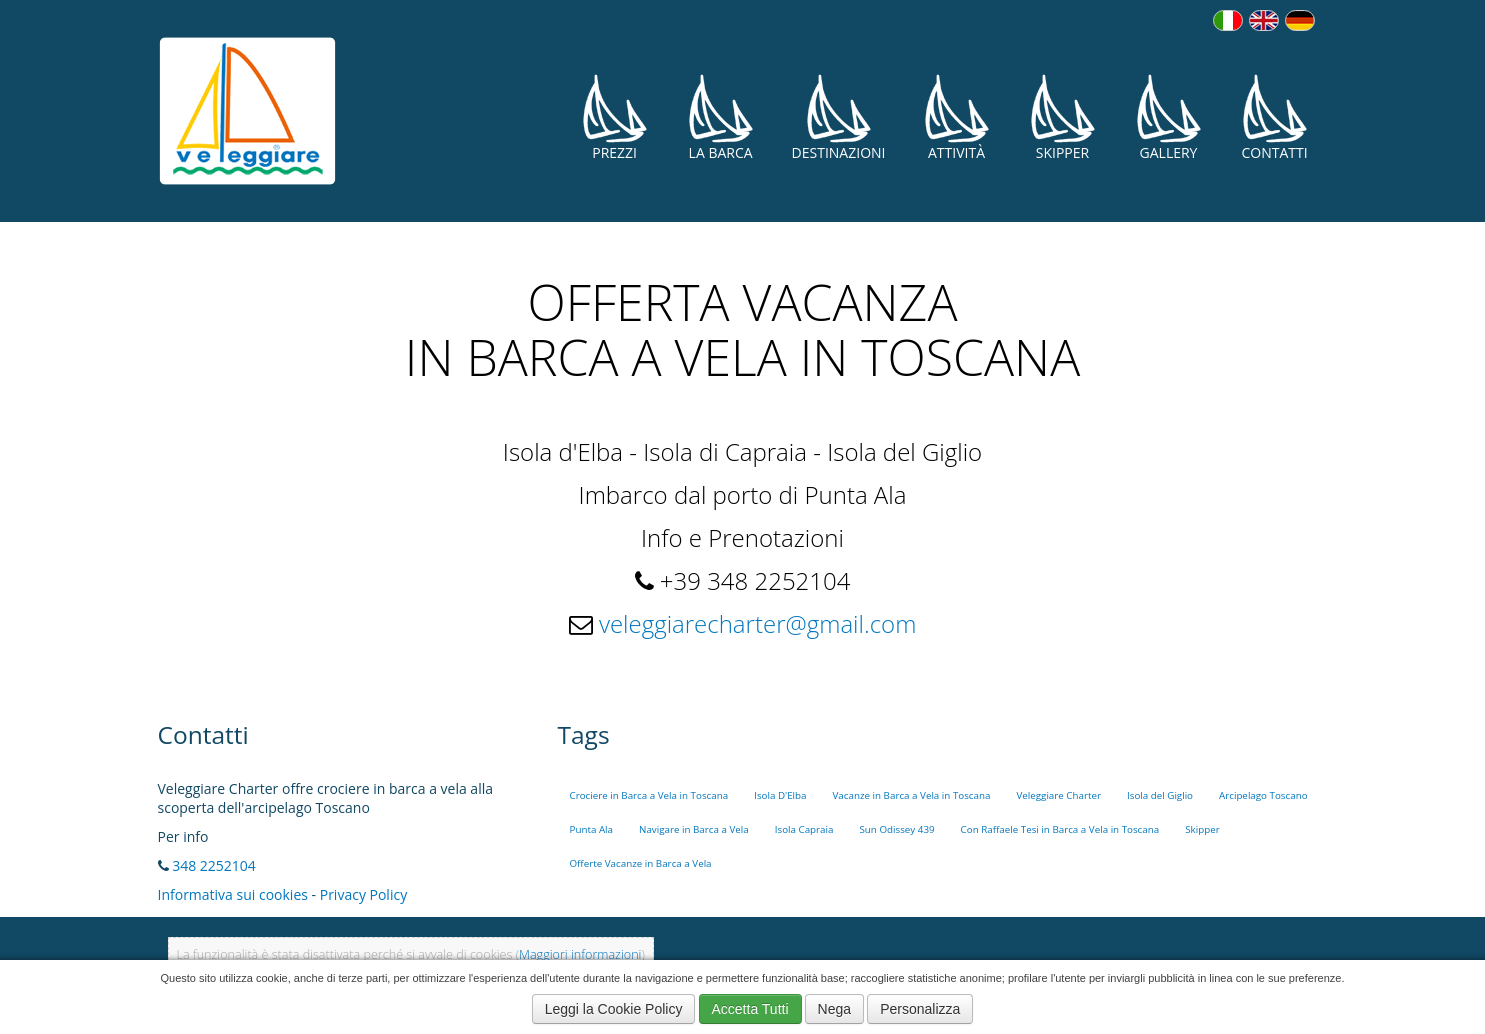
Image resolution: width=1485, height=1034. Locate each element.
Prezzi (615, 117)
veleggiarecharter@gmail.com (757, 623)
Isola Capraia (804, 829)
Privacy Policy (363, 894)
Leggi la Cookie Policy (614, 1009)
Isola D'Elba (780, 795)
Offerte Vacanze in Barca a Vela (641, 863)
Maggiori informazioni (580, 954)
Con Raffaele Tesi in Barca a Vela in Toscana (1060, 829)
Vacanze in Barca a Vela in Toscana (912, 795)
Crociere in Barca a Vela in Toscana (649, 795)
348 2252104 (214, 865)
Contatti (1275, 117)
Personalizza (920, 1009)
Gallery (1169, 117)
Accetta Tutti (750, 1009)
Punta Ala (592, 829)
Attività (957, 117)
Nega (834, 1009)
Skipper (1063, 117)
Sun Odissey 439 (896, 829)
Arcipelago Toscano (1263, 795)
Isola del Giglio (1160, 795)
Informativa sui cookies (233, 894)
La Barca (721, 117)
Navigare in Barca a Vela (694, 829)
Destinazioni (839, 117)
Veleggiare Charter (1058, 795)
